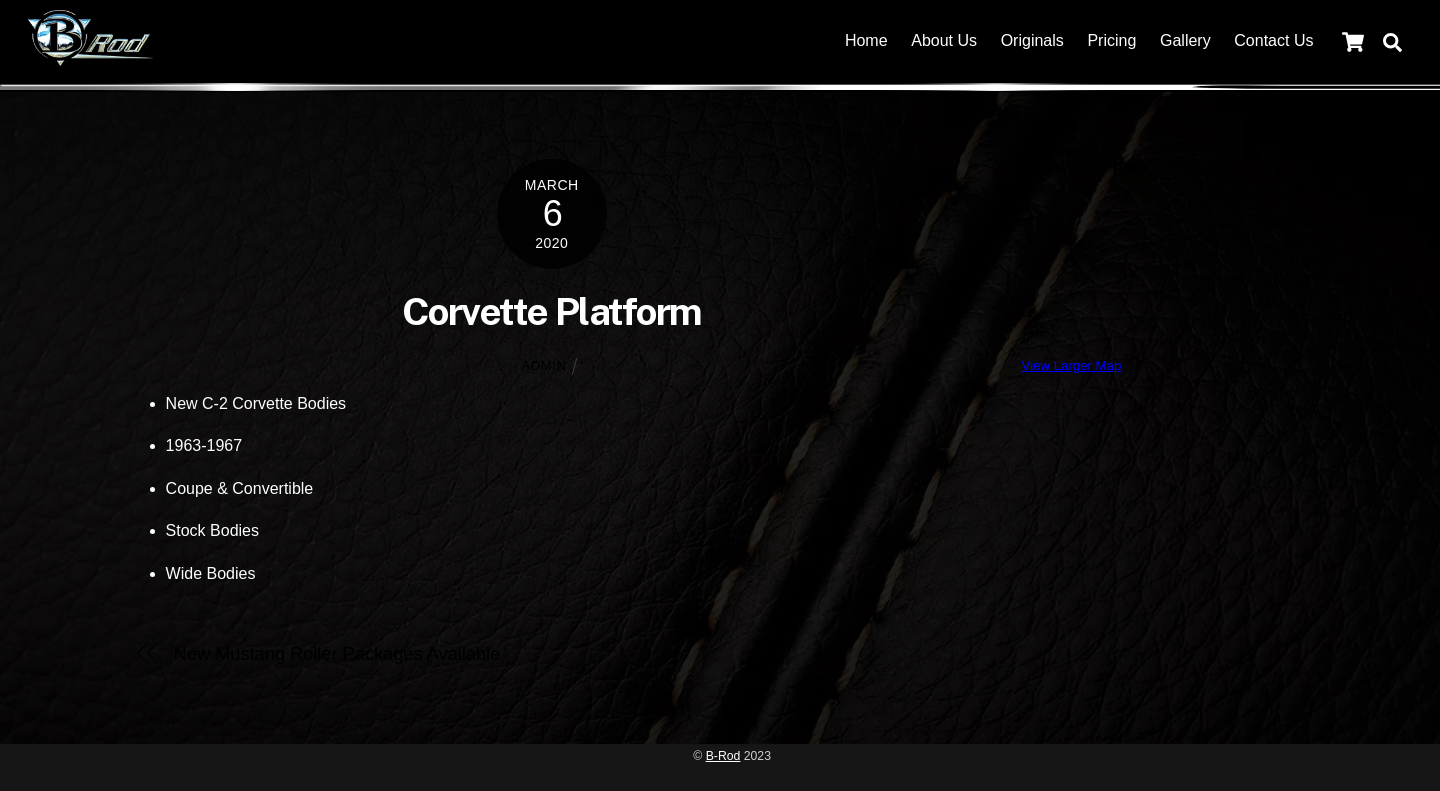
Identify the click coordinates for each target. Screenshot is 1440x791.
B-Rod (723, 756)
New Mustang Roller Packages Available (337, 653)
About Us (944, 40)
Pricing (1111, 40)
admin (544, 365)
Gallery (1185, 40)
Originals (1032, 40)
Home (866, 40)
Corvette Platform (552, 311)
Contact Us (1273, 40)
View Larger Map (1072, 365)
